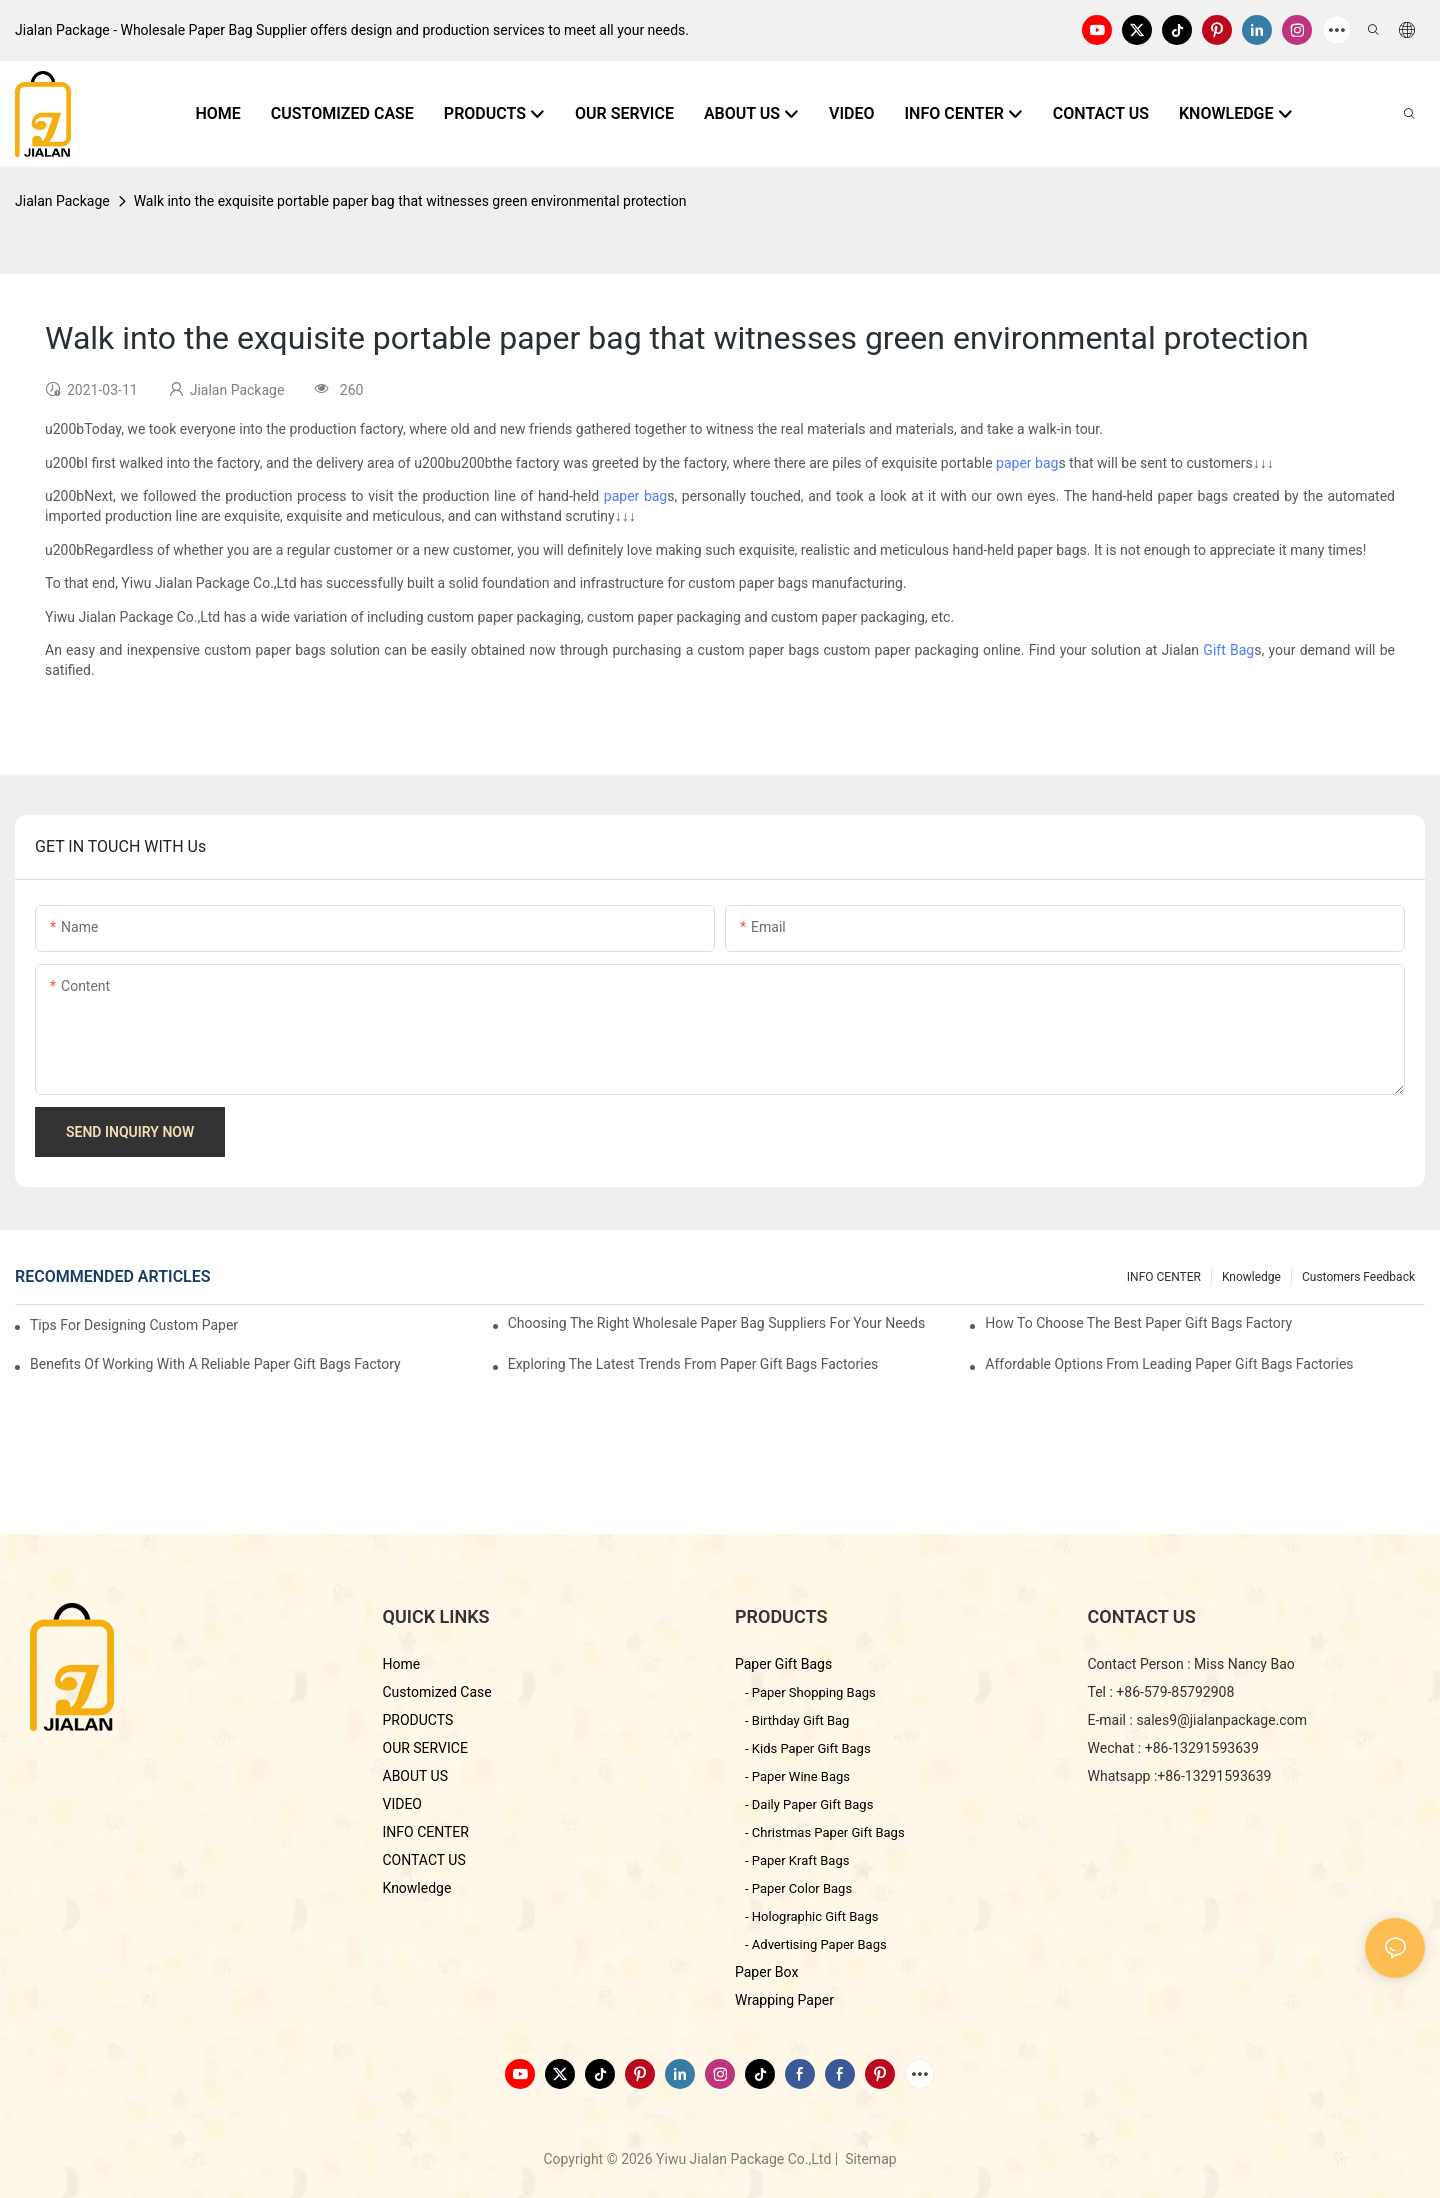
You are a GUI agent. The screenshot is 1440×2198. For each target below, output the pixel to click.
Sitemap (869, 2159)
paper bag (1027, 463)
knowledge (1251, 1277)
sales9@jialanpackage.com (1221, 1720)
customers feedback (1358, 1277)
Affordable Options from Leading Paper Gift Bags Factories (1169, 1364)
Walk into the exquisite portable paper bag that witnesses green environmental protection (410, 201)
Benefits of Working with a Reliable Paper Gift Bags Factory (215, 1364)
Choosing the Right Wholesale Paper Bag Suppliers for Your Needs (717, 1323)
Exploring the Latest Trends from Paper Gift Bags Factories (693, 1364)
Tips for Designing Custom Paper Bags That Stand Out (136, 1325)
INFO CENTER (1164, 1277)
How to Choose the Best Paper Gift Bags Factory (1138, 1323)
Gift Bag (1228, 650)
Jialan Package (62, 201)
